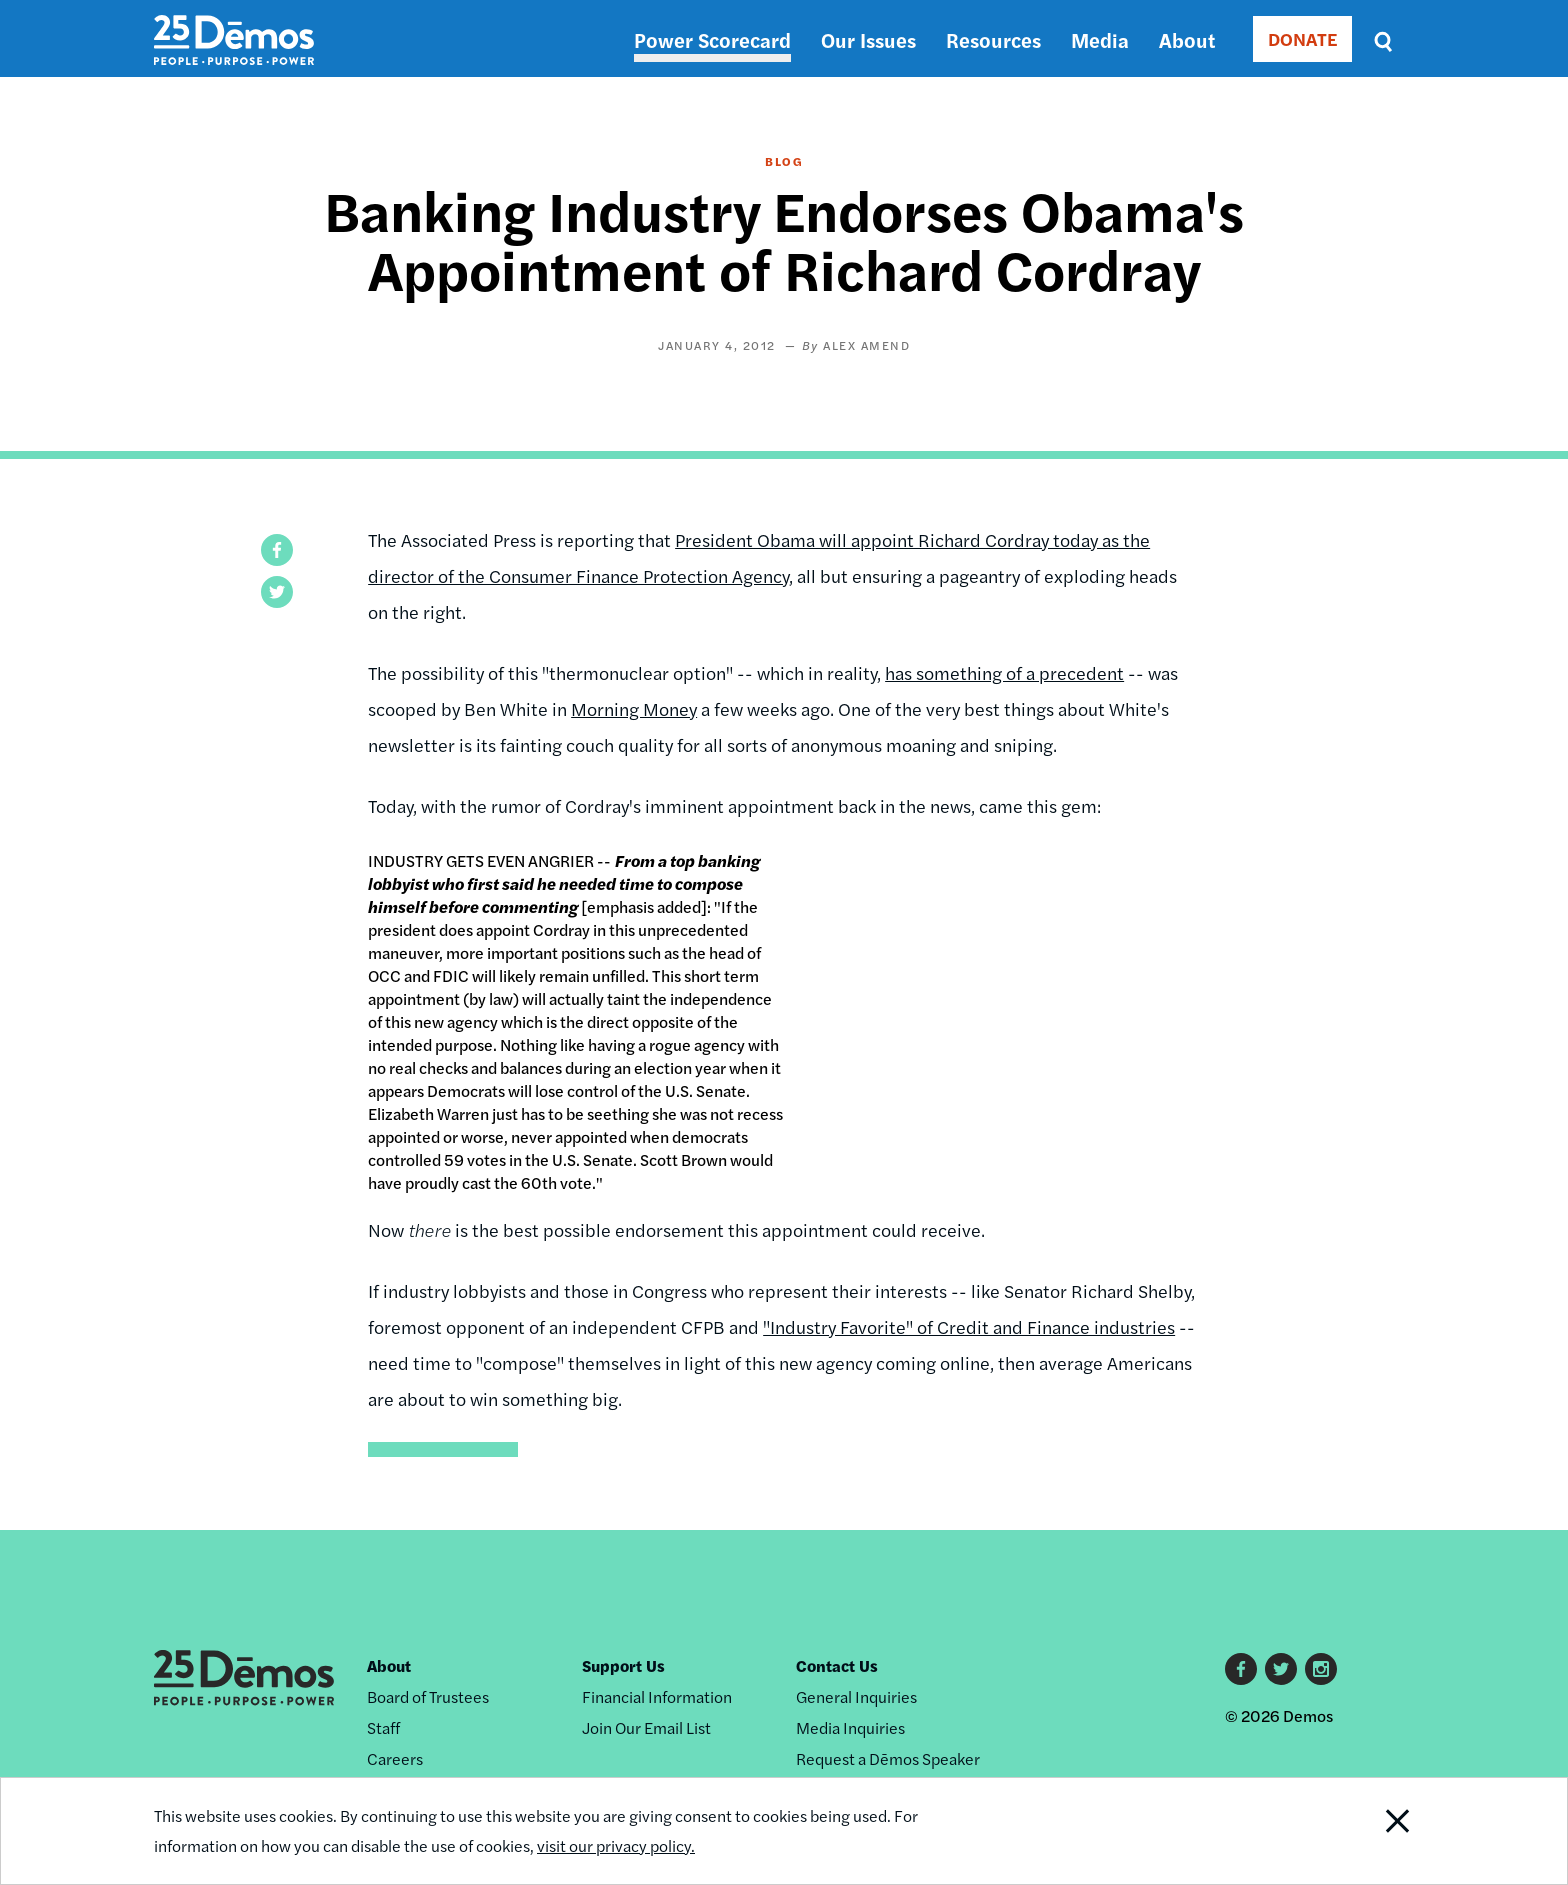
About (1187, 39)
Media (1100, 39)
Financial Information (657, 1696)
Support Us (623, 1665)
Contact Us (837, 1665)
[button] (277, 550)
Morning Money (634, 708)
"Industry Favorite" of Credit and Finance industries (969, 1326)
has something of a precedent (1004, 672)
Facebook (1241, 1669)
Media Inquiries (850, 1727)
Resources (993, 39)
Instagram (1321, 1669)
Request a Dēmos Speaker (888, 1758)
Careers (395, 1758)
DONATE (1302, 38)
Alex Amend (866, 345)
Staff (383, 1727)
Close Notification (1373, 1831)
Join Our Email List (646, 1727)
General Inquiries (856, 1696)
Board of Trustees (428, 1696)
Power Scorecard (712, 39)
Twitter (1281, 1669)
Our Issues (868, 39)
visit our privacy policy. (616, 1845)
